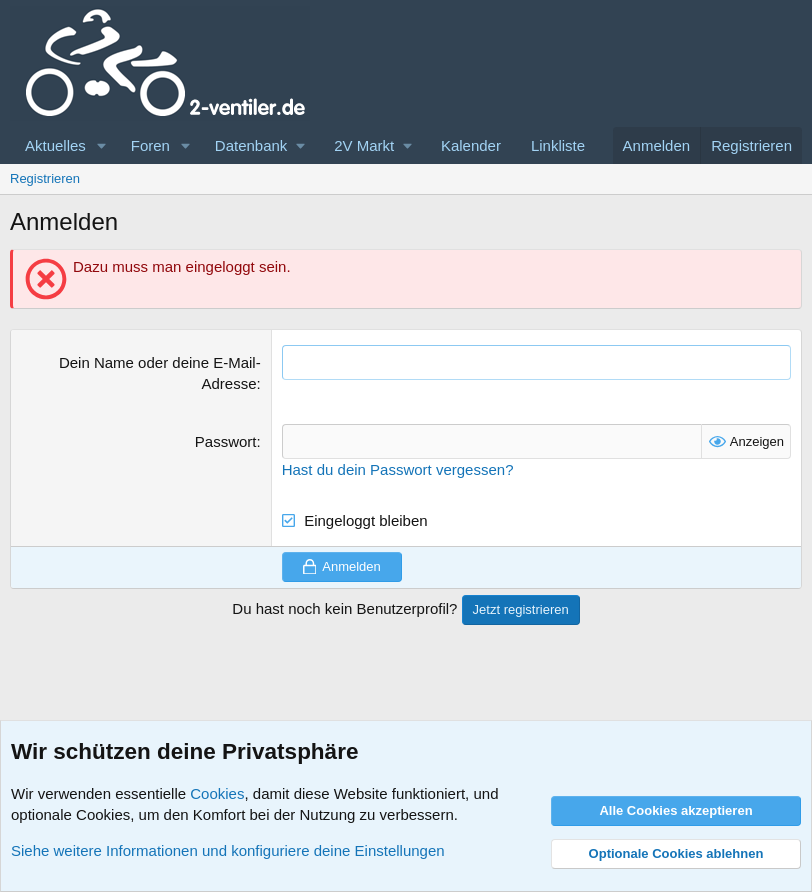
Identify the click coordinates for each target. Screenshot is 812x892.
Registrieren (45, 178)
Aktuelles (55, 145)
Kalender (471, 145)
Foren (150, 145)
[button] (102, 145)
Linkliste (558, 145)
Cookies (217, 793)
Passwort (226, 441)
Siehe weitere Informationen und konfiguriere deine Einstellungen (228, 850)
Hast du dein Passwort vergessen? (398, 469)
